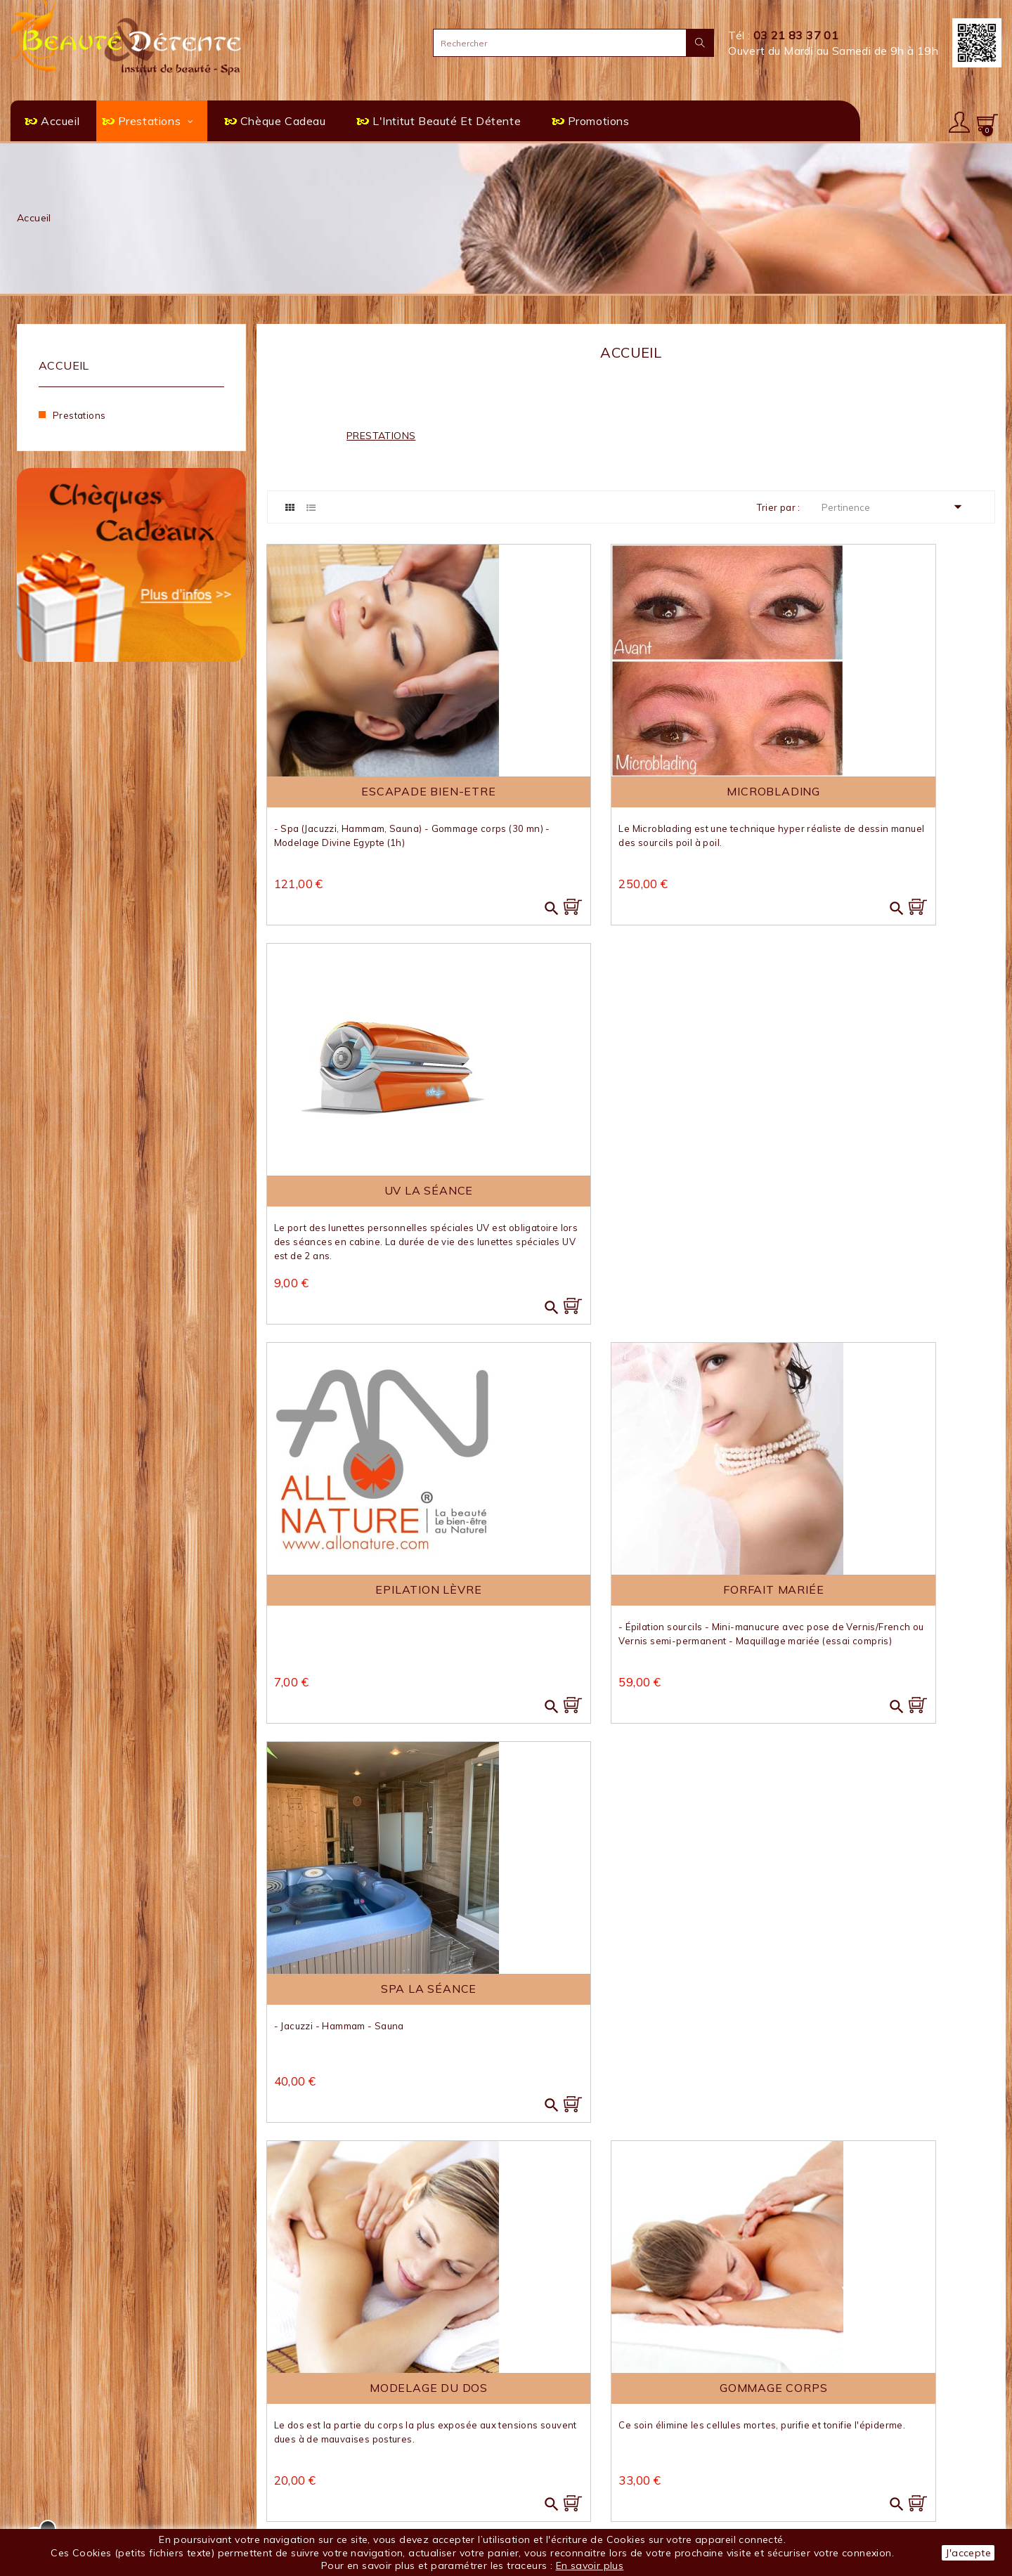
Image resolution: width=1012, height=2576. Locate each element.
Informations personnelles (836, 2434)
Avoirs (786, 2464)
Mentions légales (307, 2462)
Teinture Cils (381, 1991)
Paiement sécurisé (311, 2509)
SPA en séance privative (579, 2431)
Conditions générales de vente (342, 2478)
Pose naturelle (881, 1594)
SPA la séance (880, 1196)
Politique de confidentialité (332, 2493)
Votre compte (818, 2409)
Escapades (545, 2447)
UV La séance (881, 788)
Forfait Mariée (630, 1196)
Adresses (794, 2479)
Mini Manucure (880, 1991)
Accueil (64, 365)
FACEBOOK (572, 2515)
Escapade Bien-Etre (381, 788)
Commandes (802, 2449)
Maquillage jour (630, 1991)
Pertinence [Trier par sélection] (896, 507)
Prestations (79, 415)
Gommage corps (631, 1594)
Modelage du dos (381, 1594)
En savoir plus (590, 2565)
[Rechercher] (573, 43)
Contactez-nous (305, 2431)
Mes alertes (800, 2495)
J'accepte (968, 2552)
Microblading (630, 788)
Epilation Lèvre (381, 1196)
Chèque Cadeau (557, 2462)
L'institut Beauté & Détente (335, 2447)
